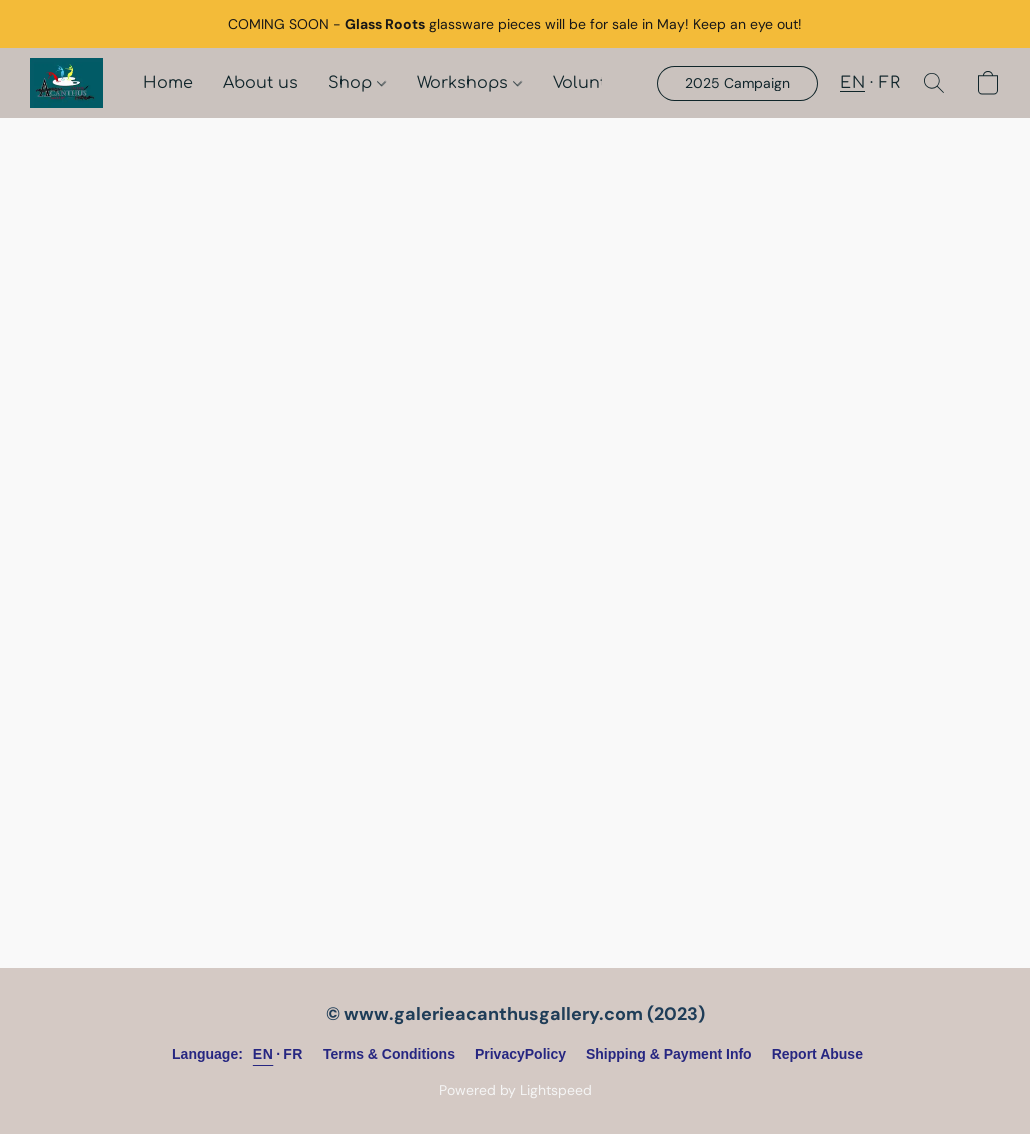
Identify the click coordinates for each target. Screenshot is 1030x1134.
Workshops (469, 83)
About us (260, 83)
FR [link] (293, 1054)
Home (168, 83)
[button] (66, 83)
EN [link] (263, 1054)
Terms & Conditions (389, 1054)
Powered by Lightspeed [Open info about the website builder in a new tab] (515, 1090)
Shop (357, 83)
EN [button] (852, 83)
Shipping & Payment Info (669, 1054)
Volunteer (593, 83)
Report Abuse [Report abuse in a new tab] (817, 1054)
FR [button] (889, 83)
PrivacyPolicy (520, 1054)
